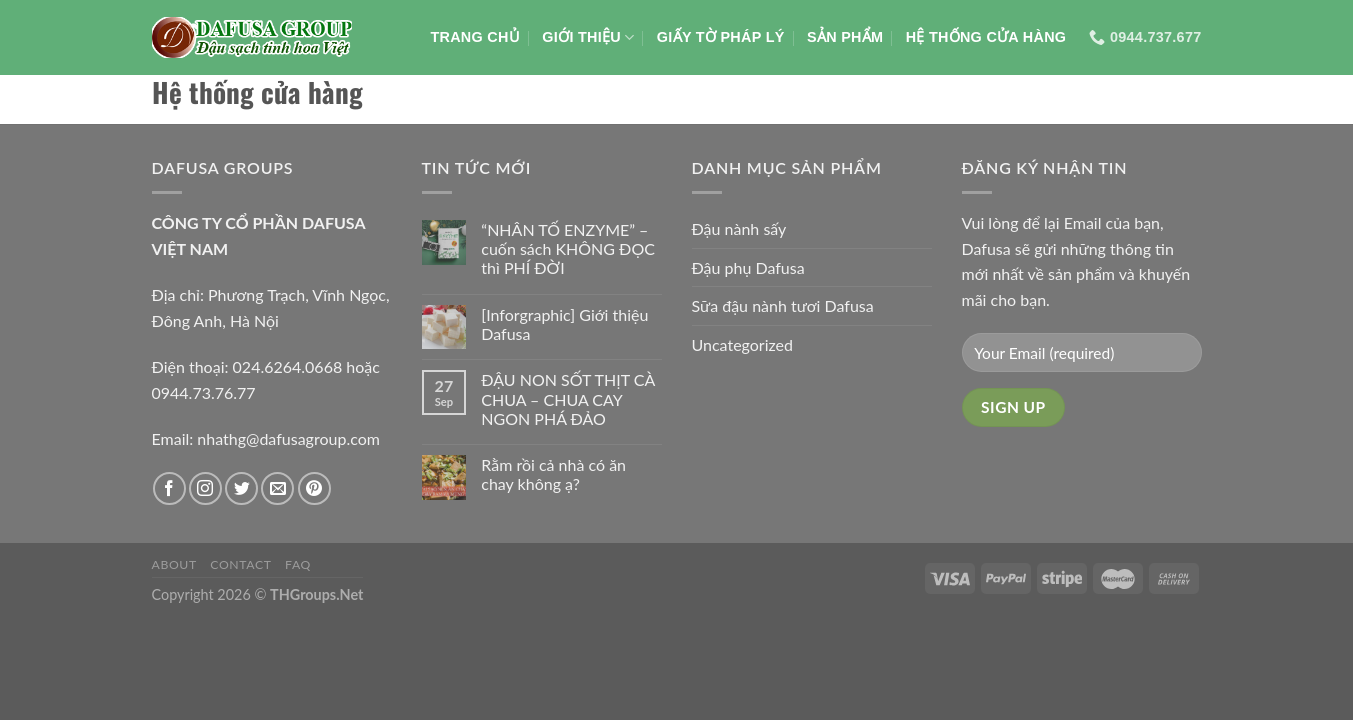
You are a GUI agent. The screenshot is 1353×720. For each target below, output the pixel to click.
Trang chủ (475, 37)
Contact (240, 564)
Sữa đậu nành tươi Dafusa (783, 305)
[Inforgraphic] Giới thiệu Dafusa (564, 324)
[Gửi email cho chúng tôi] (277, 488)
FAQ (298, 564)
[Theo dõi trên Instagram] (205, 488)
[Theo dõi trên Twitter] (241, 488)
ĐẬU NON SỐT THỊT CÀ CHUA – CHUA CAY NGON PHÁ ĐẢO (568, 398)
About (174, 564)
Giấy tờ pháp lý (721, 37)
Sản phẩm (845, 37)
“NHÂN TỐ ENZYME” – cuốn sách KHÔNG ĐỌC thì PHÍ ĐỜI (568, 248)
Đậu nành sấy (739, 228)
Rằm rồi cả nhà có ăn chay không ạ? (553, 474)
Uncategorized (743, 344)
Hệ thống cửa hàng (986, 37)
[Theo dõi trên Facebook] (169, 488)
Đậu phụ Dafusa (748, 267)
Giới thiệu (588, 37)
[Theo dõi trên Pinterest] (314, 488)
